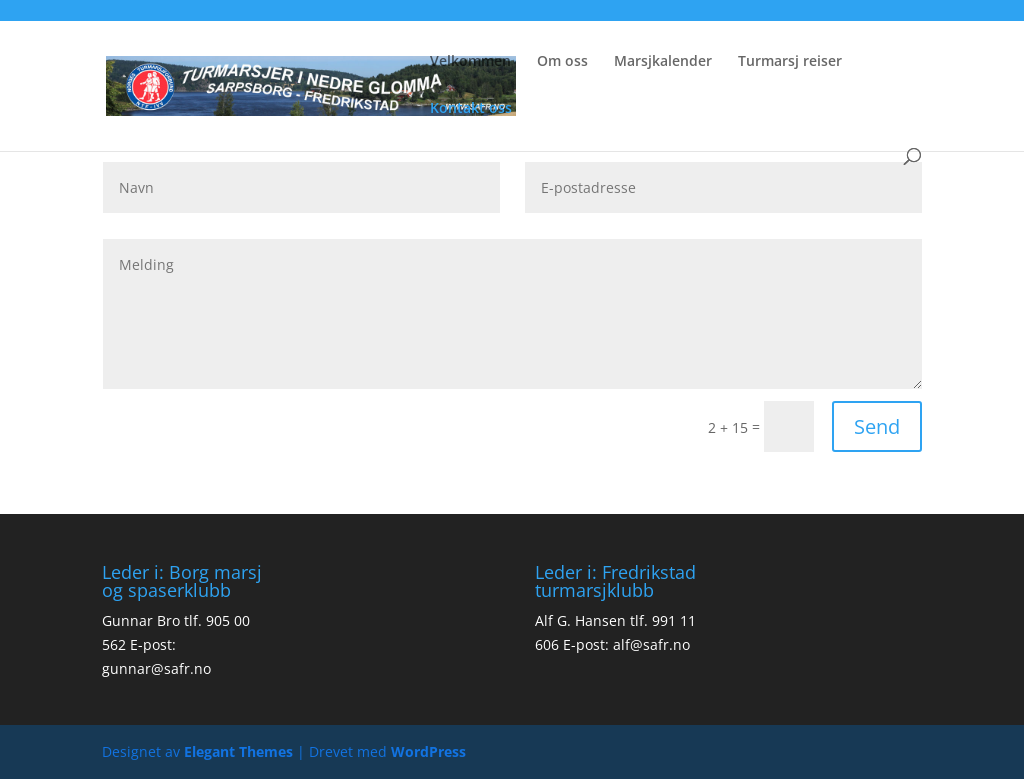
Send (877, 426)
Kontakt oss (471, 109)
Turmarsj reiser (790, 62)
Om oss (562, 62)
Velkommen (470, 62)
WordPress (428, 751)
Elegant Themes (238, 751)
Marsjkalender (663, 62)
